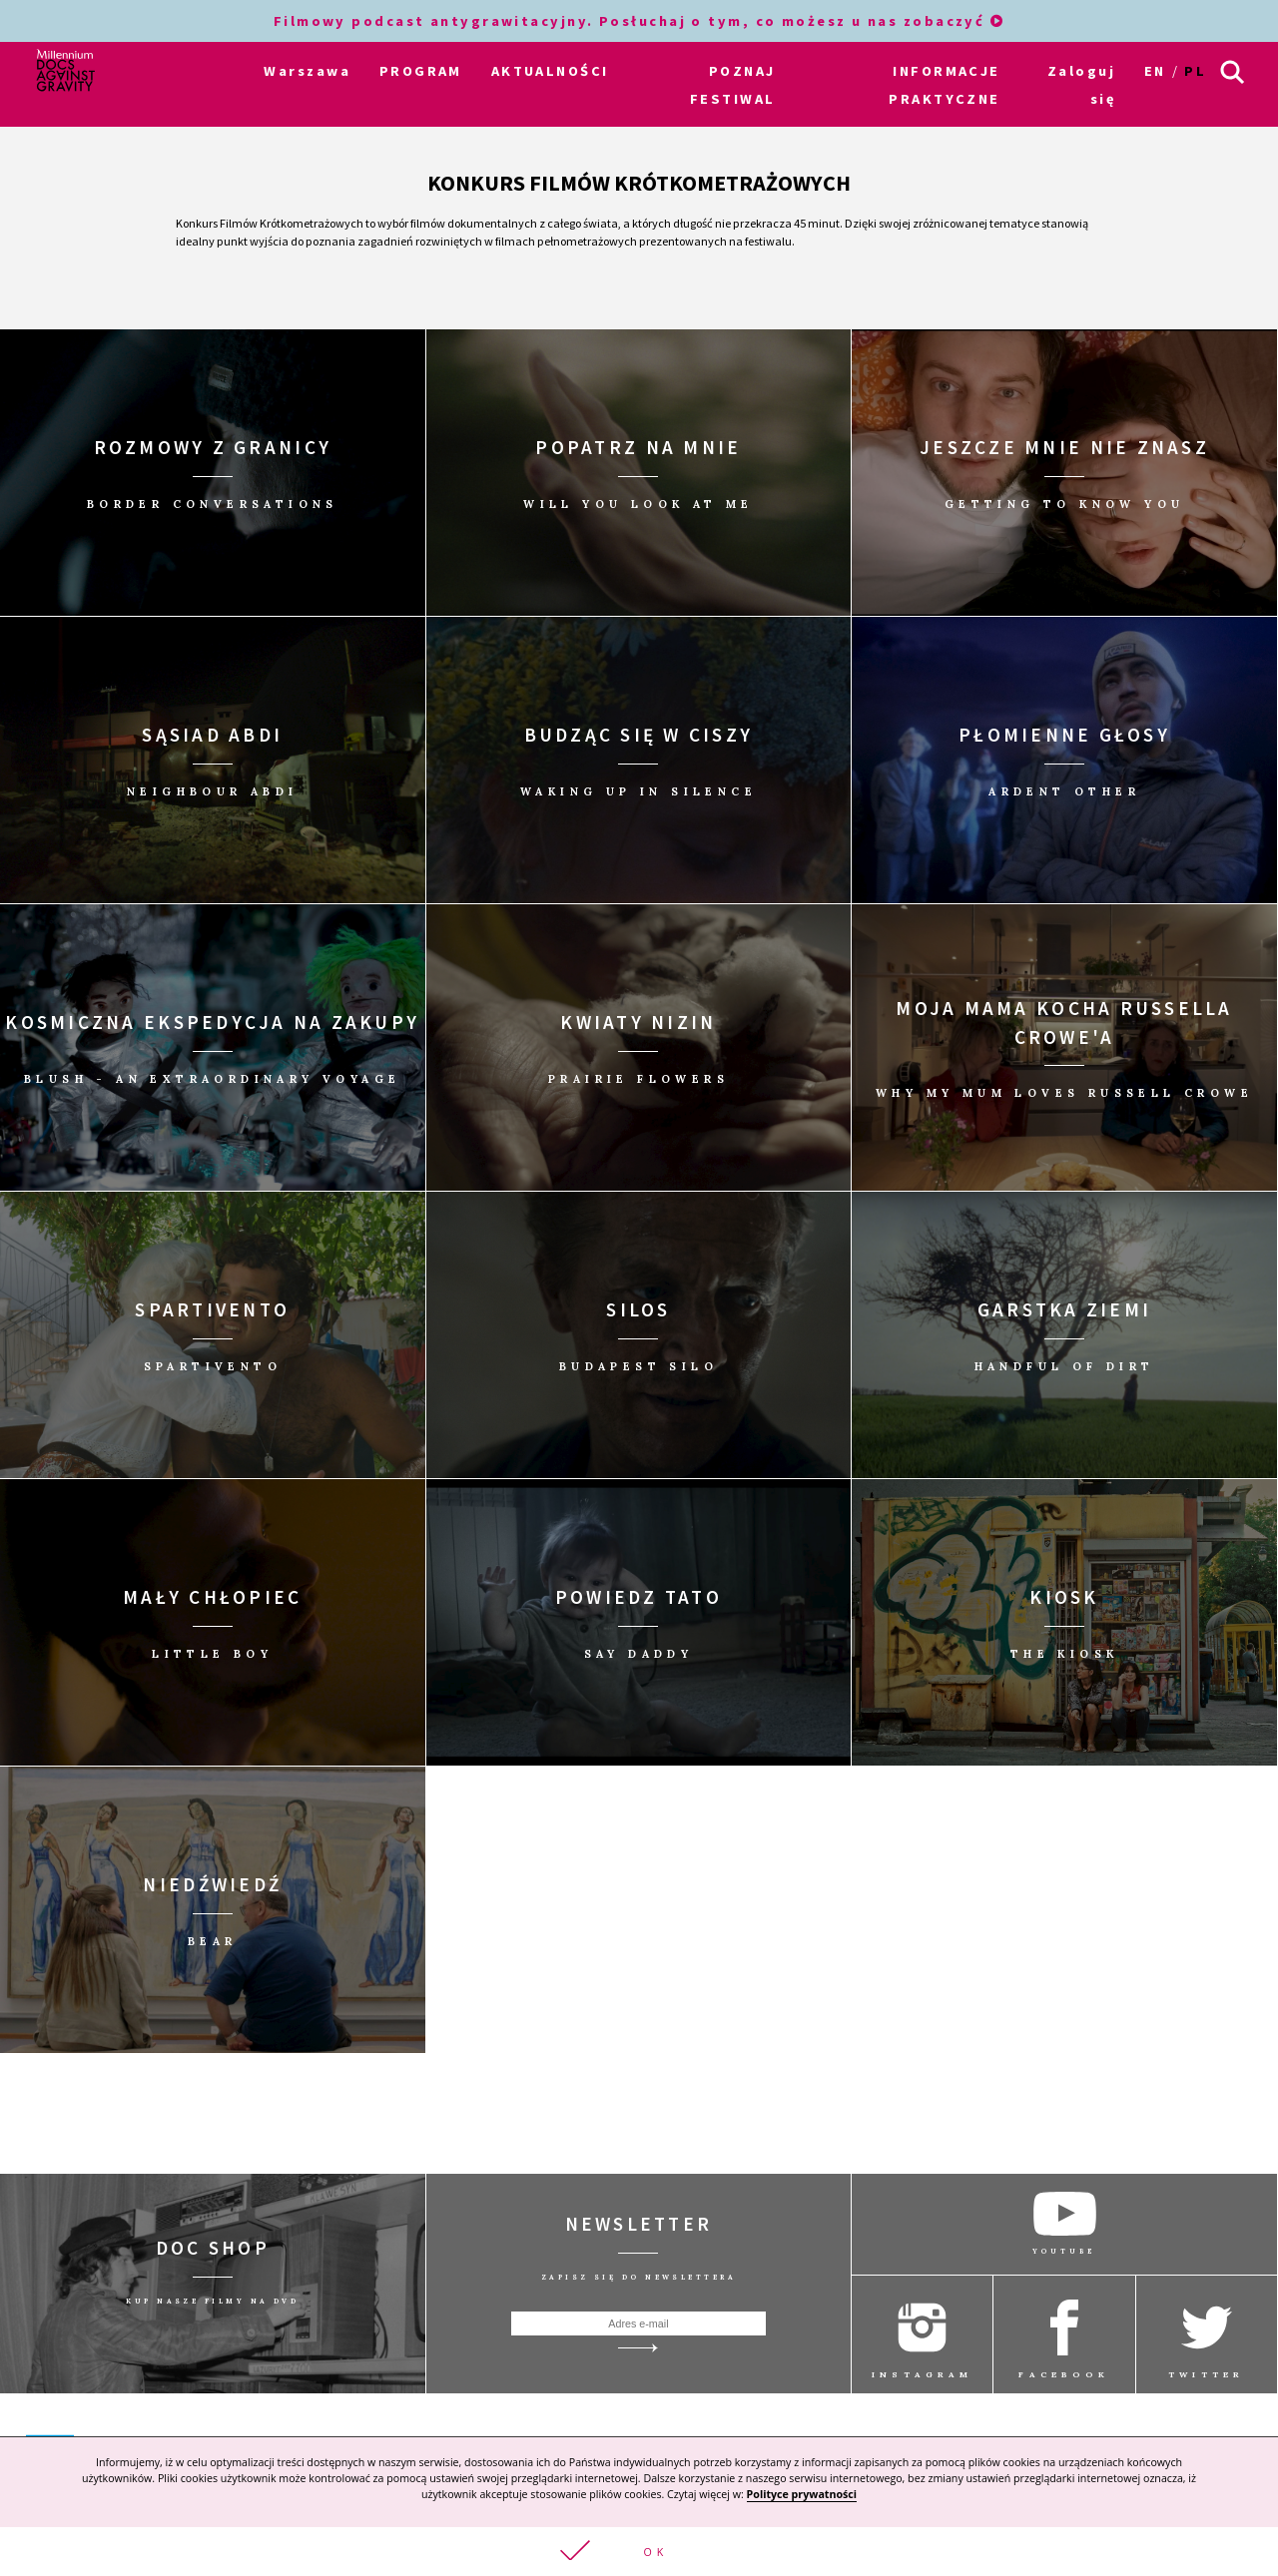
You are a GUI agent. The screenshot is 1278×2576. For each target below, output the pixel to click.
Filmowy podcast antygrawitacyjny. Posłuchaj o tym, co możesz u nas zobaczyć (639, 21)
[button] (639, 2551)
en (1155, 71)
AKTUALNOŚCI (550, 71)
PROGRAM (420, 71)
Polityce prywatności (802, 2494)
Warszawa (307, 71)
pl (1195, 71)
